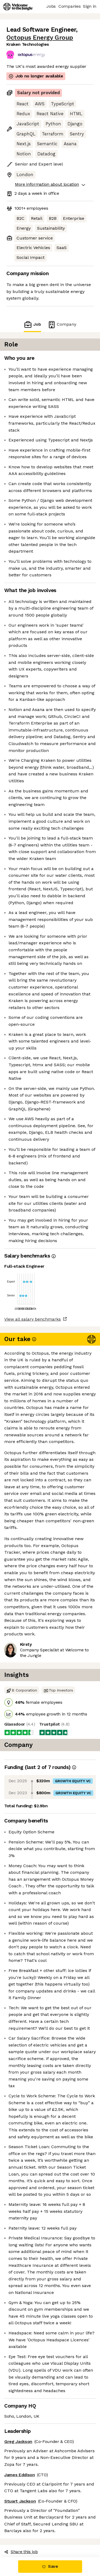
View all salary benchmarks (32, 1319)
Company (61, 324)
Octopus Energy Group (39, 37)
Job (32, 324)
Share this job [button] (21, 2551)
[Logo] (18, 6)
